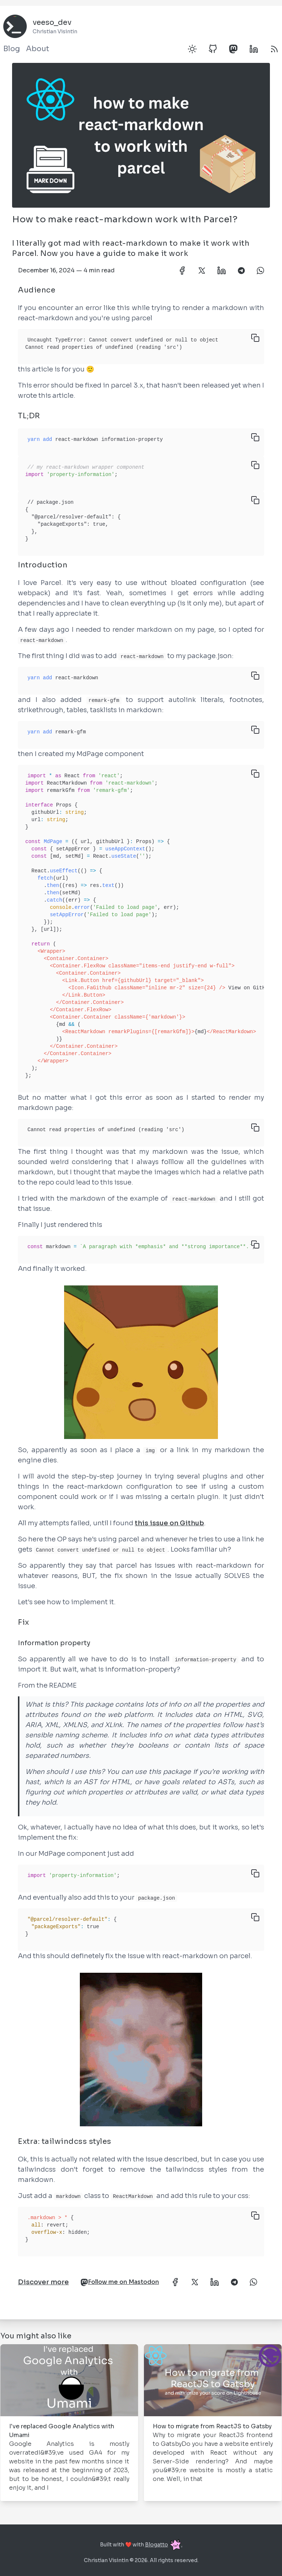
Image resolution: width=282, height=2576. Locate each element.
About (37, 48)
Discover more (43, 2282)
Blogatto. (163, 2544)
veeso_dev (52, 22)
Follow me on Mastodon (120, 2282)
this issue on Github (169, 1523)
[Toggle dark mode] (192, 49)
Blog (11, 48)
